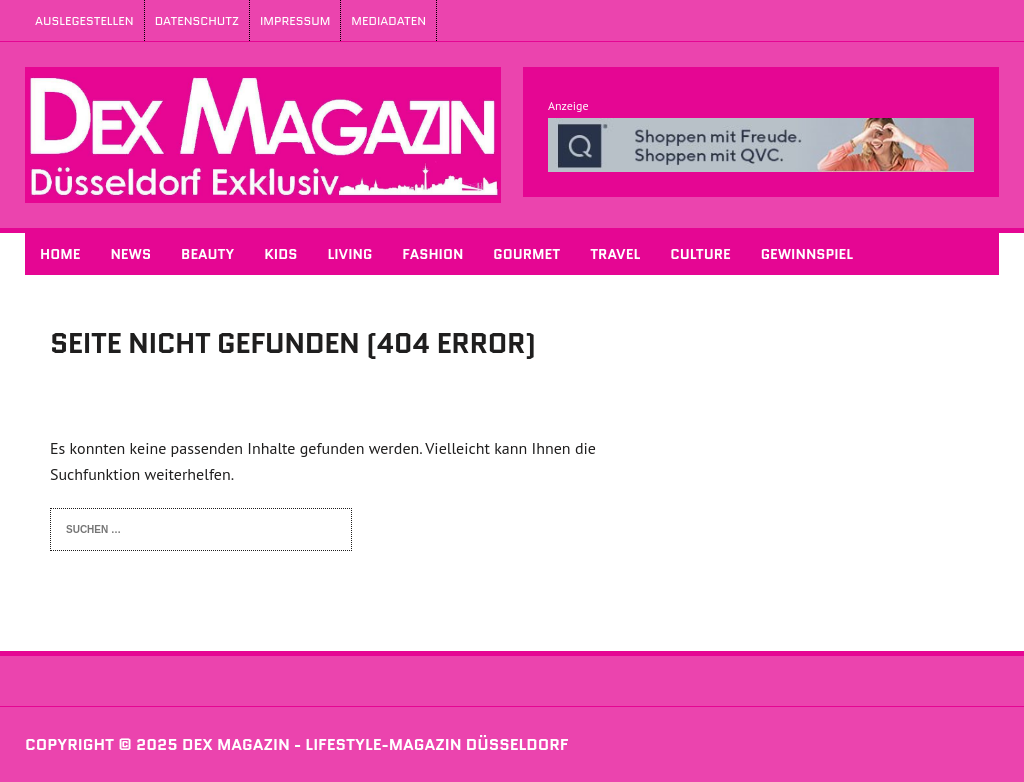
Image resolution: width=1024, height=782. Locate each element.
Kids (280, 254)
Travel (615, 254)
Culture (700, 254)
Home (60, 254)
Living (349, 254)
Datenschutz (197, 20)
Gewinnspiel (807, 254)
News (130, 254)
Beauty (207, 254)
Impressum (295, 20)
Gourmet (526, 254)
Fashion (432, 254)
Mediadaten (388, 20)
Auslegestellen (84, 20)
